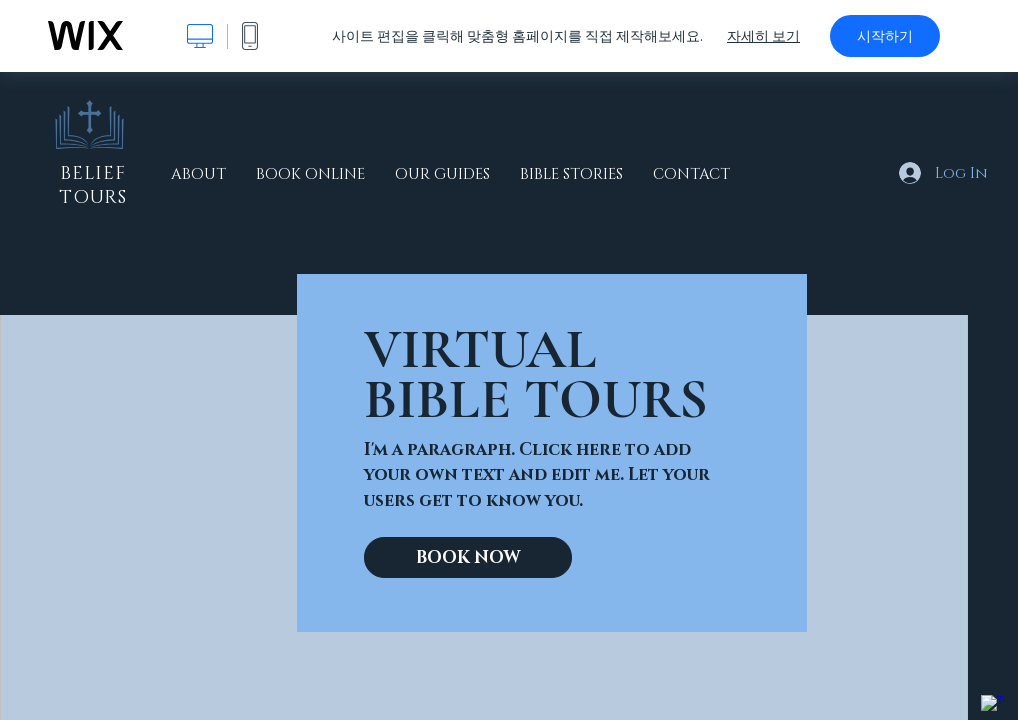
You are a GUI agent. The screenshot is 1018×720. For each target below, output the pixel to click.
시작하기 (885, 36)
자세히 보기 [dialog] (763, 36)
